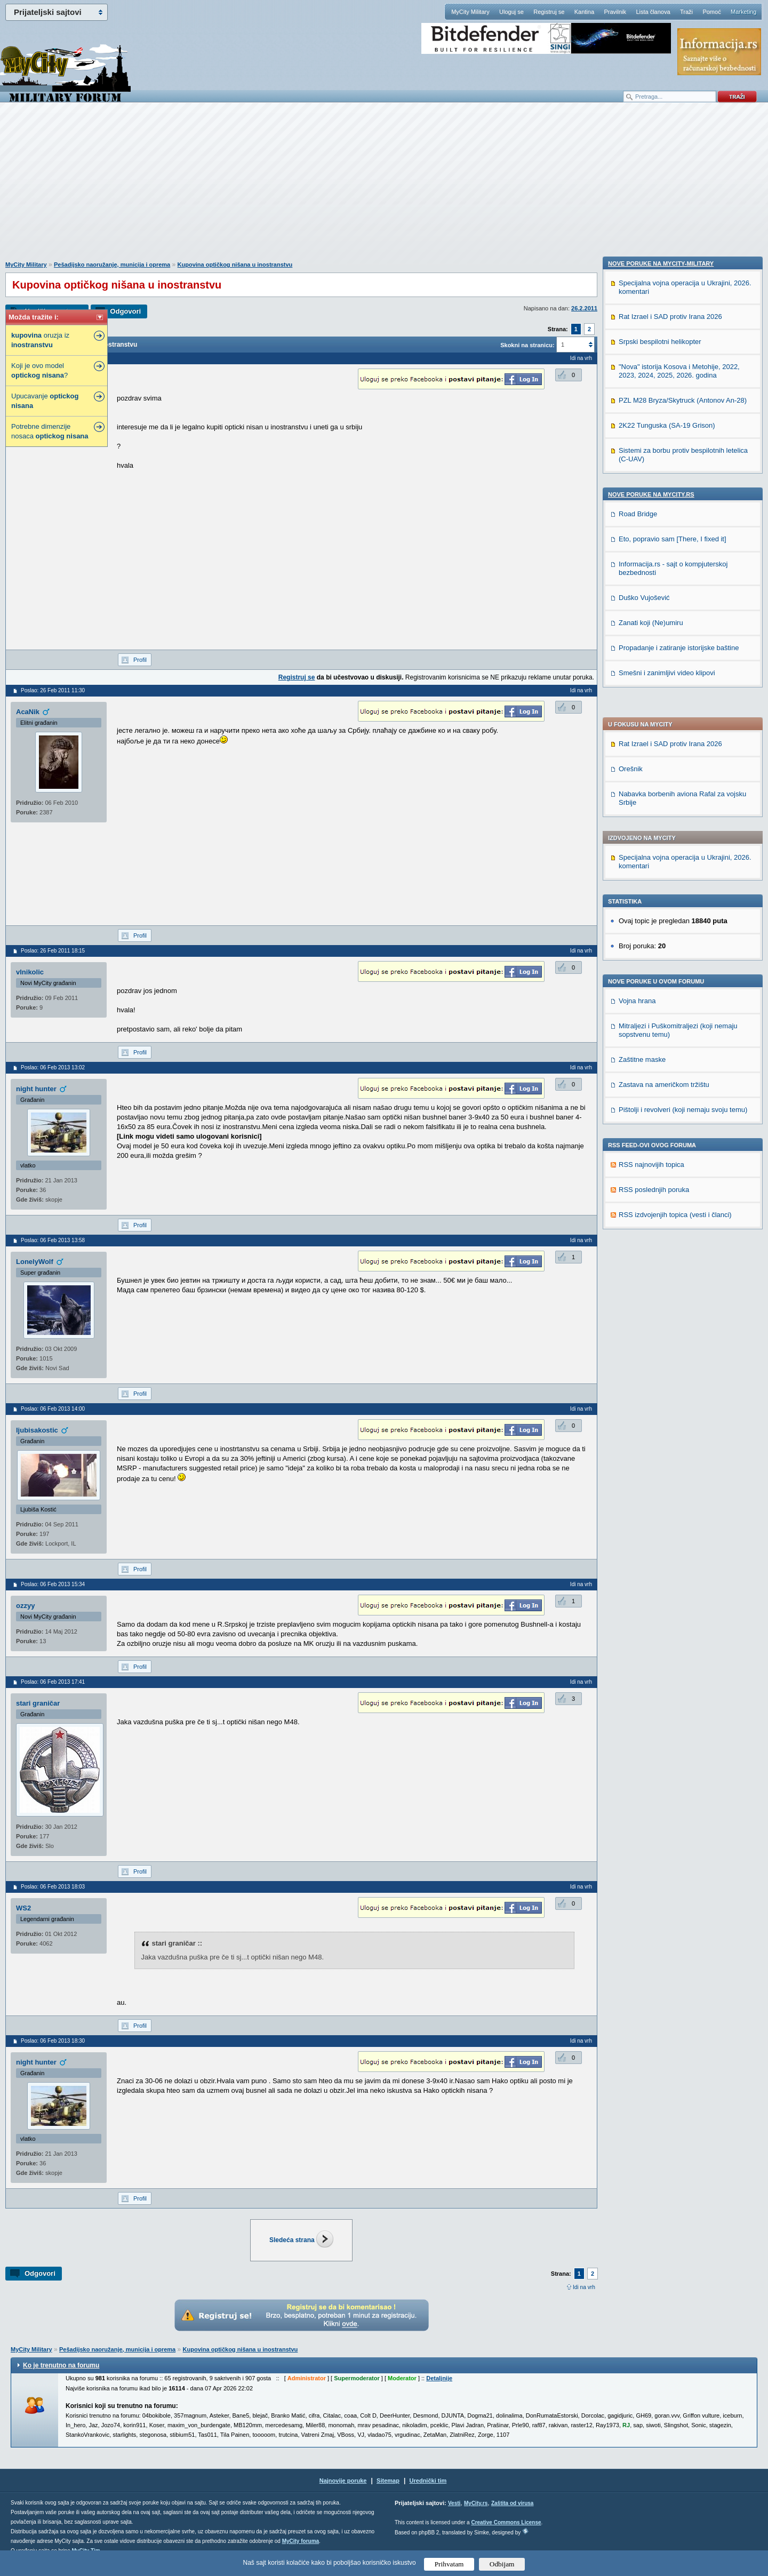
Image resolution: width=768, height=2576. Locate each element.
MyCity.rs (475, 2503)
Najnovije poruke (343, 2480)
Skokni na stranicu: (527, 345)
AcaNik (27, 712)
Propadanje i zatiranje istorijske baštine (679, 1336)
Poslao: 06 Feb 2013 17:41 (53, 1682)
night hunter (36, 1089)
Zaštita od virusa (512, 2503)
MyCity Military (470, 12)
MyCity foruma (300, 2541)
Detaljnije (439, 2378)
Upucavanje (44, 401)
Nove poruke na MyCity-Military (661, 952)
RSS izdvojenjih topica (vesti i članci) (675, 917)
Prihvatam (449, 2564)
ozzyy (25, 1606)
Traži (686, 12)
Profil (140, 660)
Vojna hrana (637, 703)
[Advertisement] (384, 187)
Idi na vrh (584, 2287)
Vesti (454, 2503)
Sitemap (388, 2480)
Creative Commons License (506, 2522)
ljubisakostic (37, 1430)
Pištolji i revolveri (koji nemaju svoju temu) (683, 811)
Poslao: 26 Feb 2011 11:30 (53, 690)
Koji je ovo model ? (39, 370)
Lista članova (653, 12)
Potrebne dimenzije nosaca (50, 431)
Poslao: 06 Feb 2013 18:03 (53, 1887)
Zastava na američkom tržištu (664, 786)
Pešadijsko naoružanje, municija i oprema (112, 264)
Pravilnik (615, 12)
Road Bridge (638, 1202)
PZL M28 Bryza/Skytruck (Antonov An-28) (683, 1089)
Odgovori (125, 311)
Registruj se (548, 12)
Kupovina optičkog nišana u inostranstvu (235, 264)
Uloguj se (511, 12)
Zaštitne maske (642, 761)
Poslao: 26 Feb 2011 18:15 (53, 951)
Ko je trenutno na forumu (61, 2365)
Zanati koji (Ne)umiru (651, 1311)
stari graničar (38, 1703)
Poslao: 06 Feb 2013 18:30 (53, 2041)
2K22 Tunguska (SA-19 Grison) (667, 1114)
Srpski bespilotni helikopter (660, 1030)
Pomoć (711, 12)
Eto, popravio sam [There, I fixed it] (672, 1227)
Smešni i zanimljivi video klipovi (667, 1361)
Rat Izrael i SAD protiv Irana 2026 (670, 446)
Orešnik (631, 471)
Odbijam (502, 2564)
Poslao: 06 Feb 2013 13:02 (53, 1067)
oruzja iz (40, 340)
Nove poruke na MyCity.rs (651, 1183)
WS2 (23, 1908)
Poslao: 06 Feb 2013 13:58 (53, 1240)
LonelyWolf (34, 1262)
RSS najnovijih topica (651, 866)
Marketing (743, 12)
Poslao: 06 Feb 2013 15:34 (53, 1584)
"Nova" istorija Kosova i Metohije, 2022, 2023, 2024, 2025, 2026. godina (679, 1059)
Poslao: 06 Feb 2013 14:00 (53, 1409)
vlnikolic (30, 972)
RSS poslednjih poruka (654, 891)
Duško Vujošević (644, 1286)
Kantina (584, 12)
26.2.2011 (584, 308)
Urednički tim (428, 2480)
